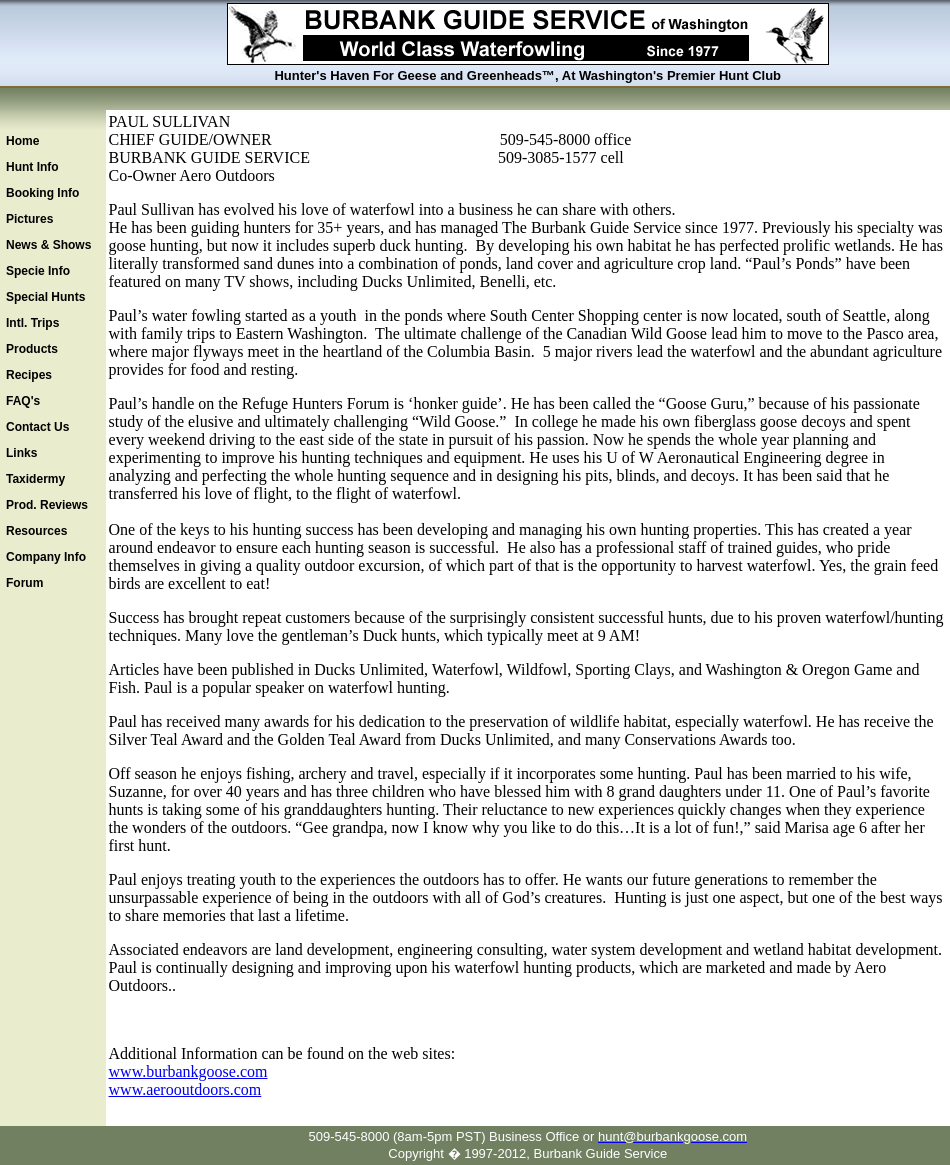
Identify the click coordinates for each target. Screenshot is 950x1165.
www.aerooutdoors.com (185, 1089)
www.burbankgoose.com (188, 1071)
